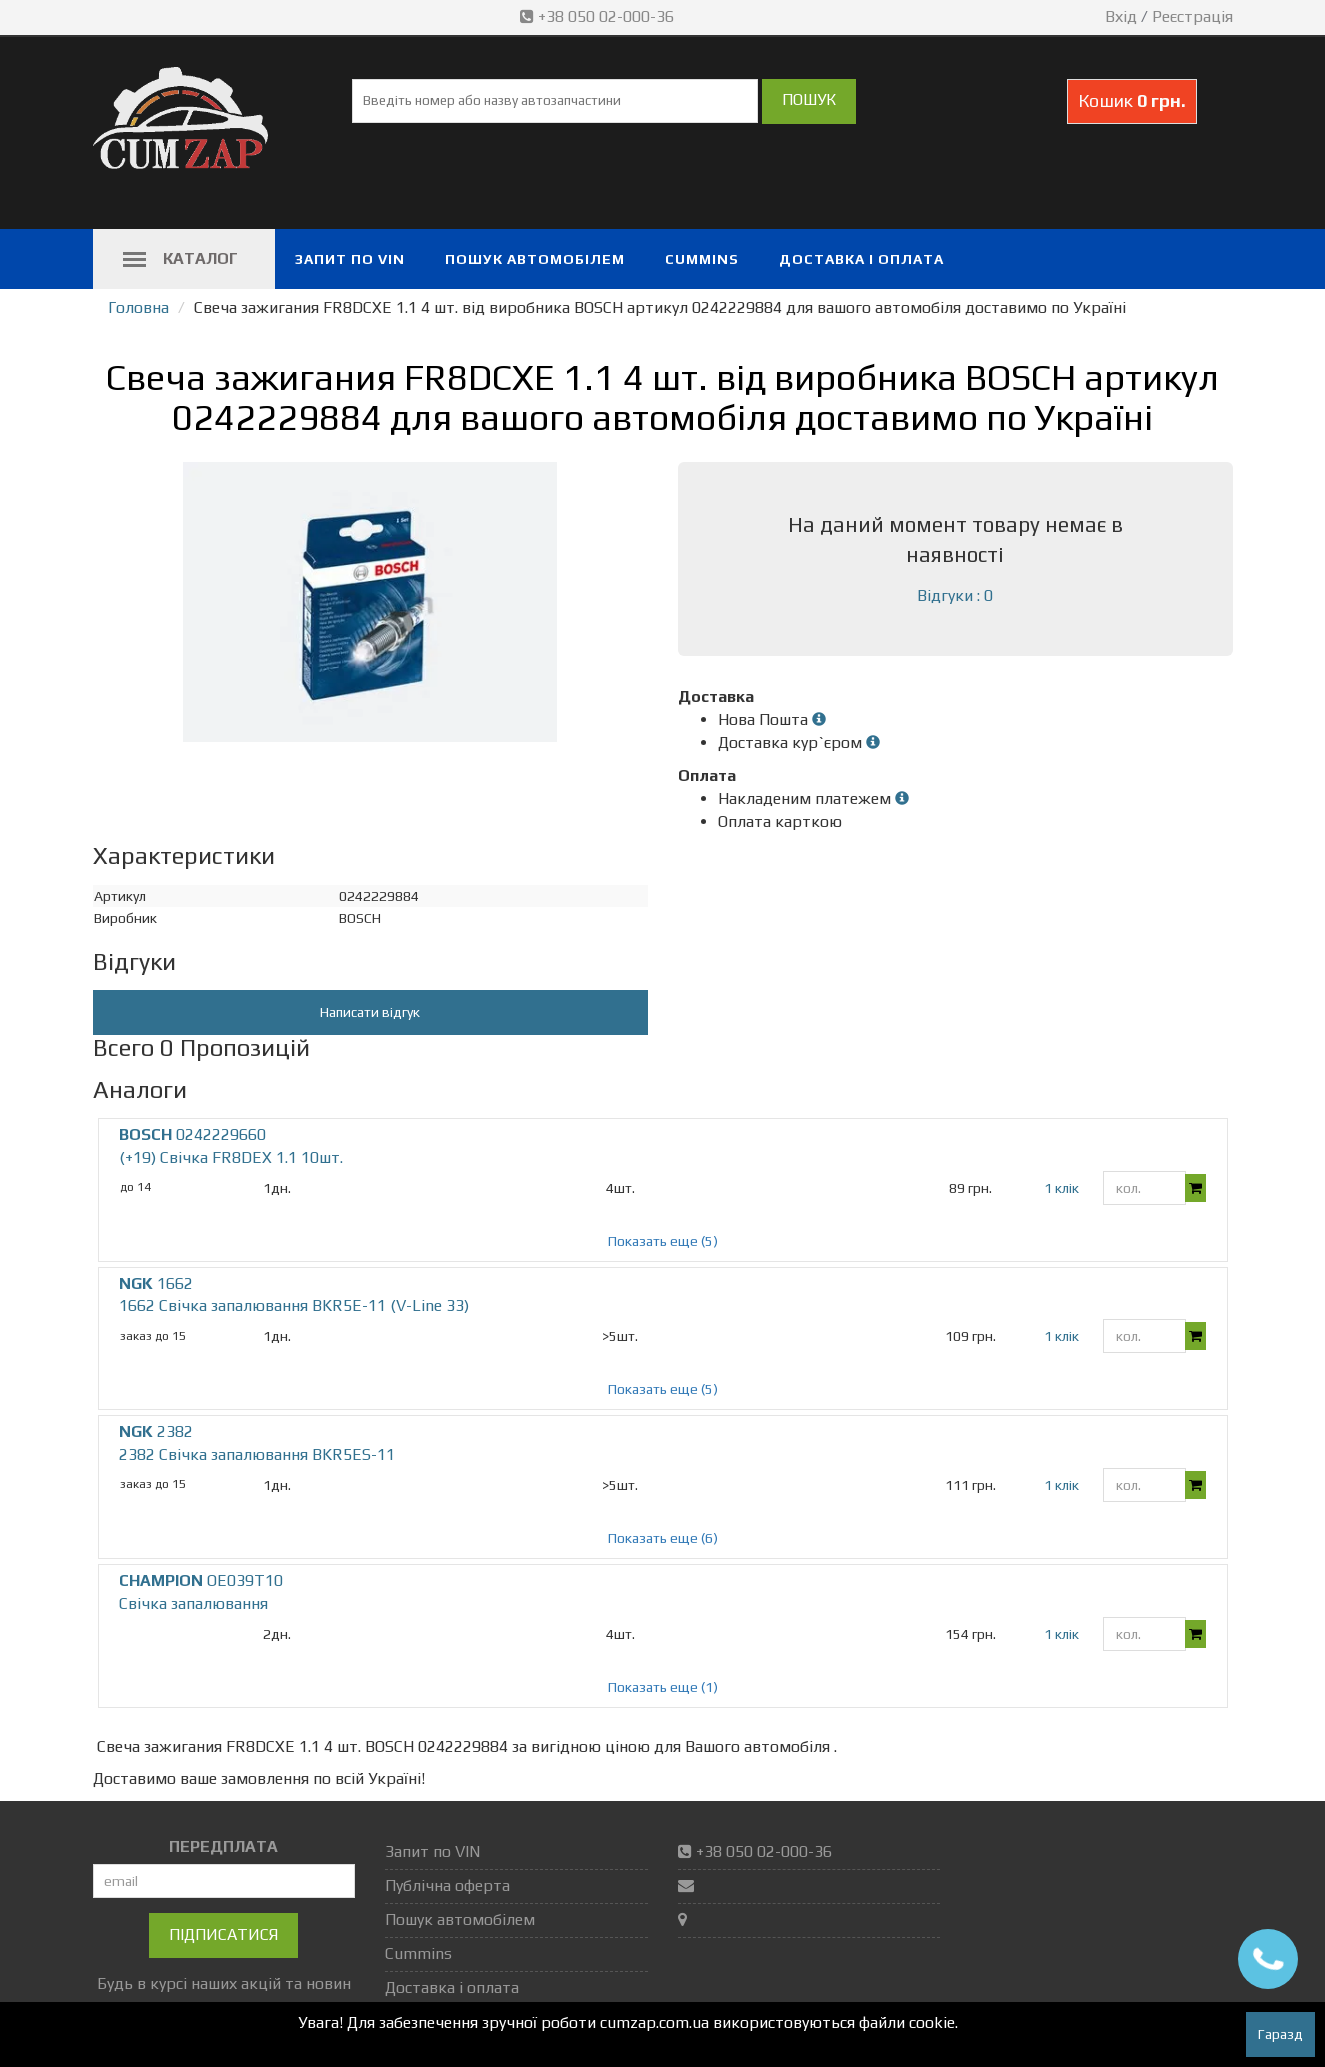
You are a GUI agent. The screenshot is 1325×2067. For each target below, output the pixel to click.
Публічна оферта (447, 1885)
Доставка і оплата (861, 259)
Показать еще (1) (663, 1687)
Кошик (1132, 100)
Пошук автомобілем (535, 259)
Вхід (1121, 16)
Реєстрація (1192, 16)
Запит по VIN (350, 259)
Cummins (702, 259)
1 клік (1061, 1188)
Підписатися (223, 1934)
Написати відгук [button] (370, 1012)
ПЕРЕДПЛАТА (223, 1846)
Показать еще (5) (663, 1241)
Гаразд (1280, 2034)
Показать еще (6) (663, 1538)
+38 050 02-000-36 (599, 16)
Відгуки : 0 (955, 595)
